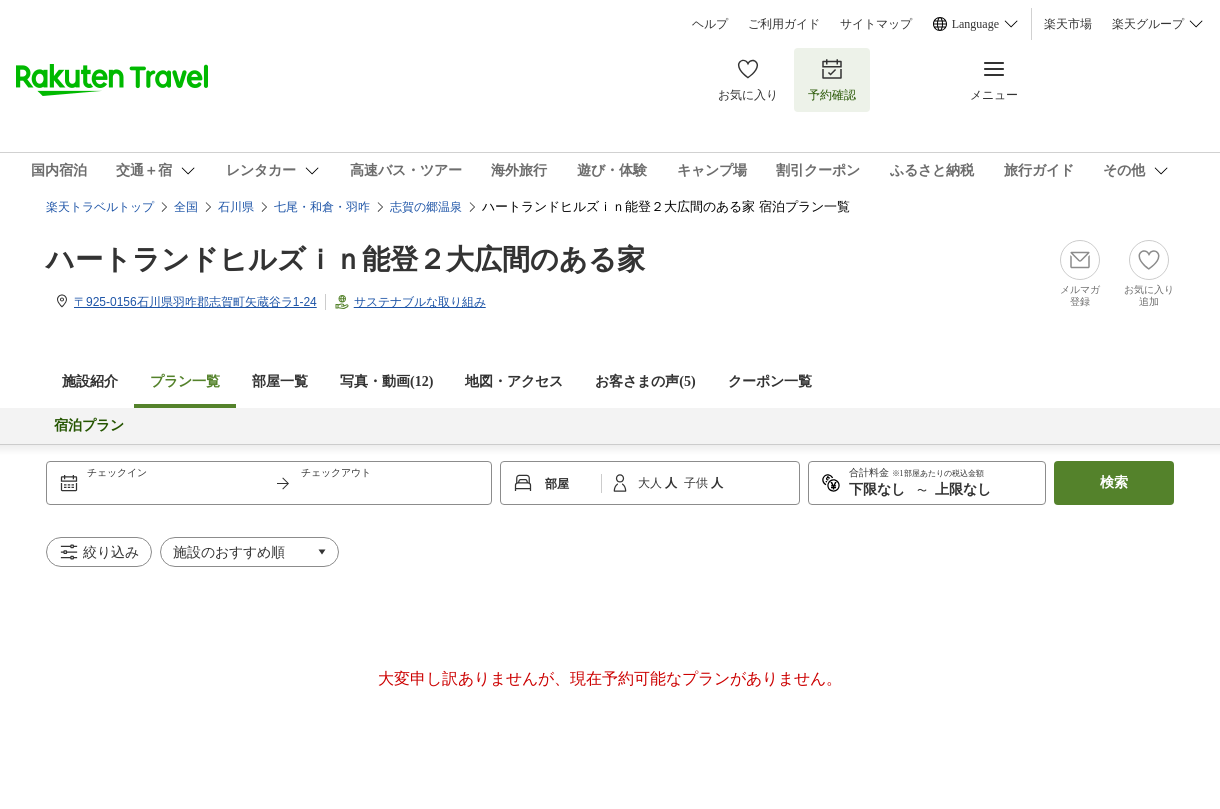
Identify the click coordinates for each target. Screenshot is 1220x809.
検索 (1114, 482)
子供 (697, 483)
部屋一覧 (280, 381)
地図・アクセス (514, 381)
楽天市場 (1068, 24)
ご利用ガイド (784, 24)
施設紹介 (90, 381)
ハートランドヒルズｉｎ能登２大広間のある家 (345, 259)
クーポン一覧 (770, 381)
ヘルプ (710, 24)
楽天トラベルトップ (100, 207)
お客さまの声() (645, 381)
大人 (651, 483)
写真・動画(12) (386, 381)
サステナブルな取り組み (420, 302)
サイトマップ (876, 24)
